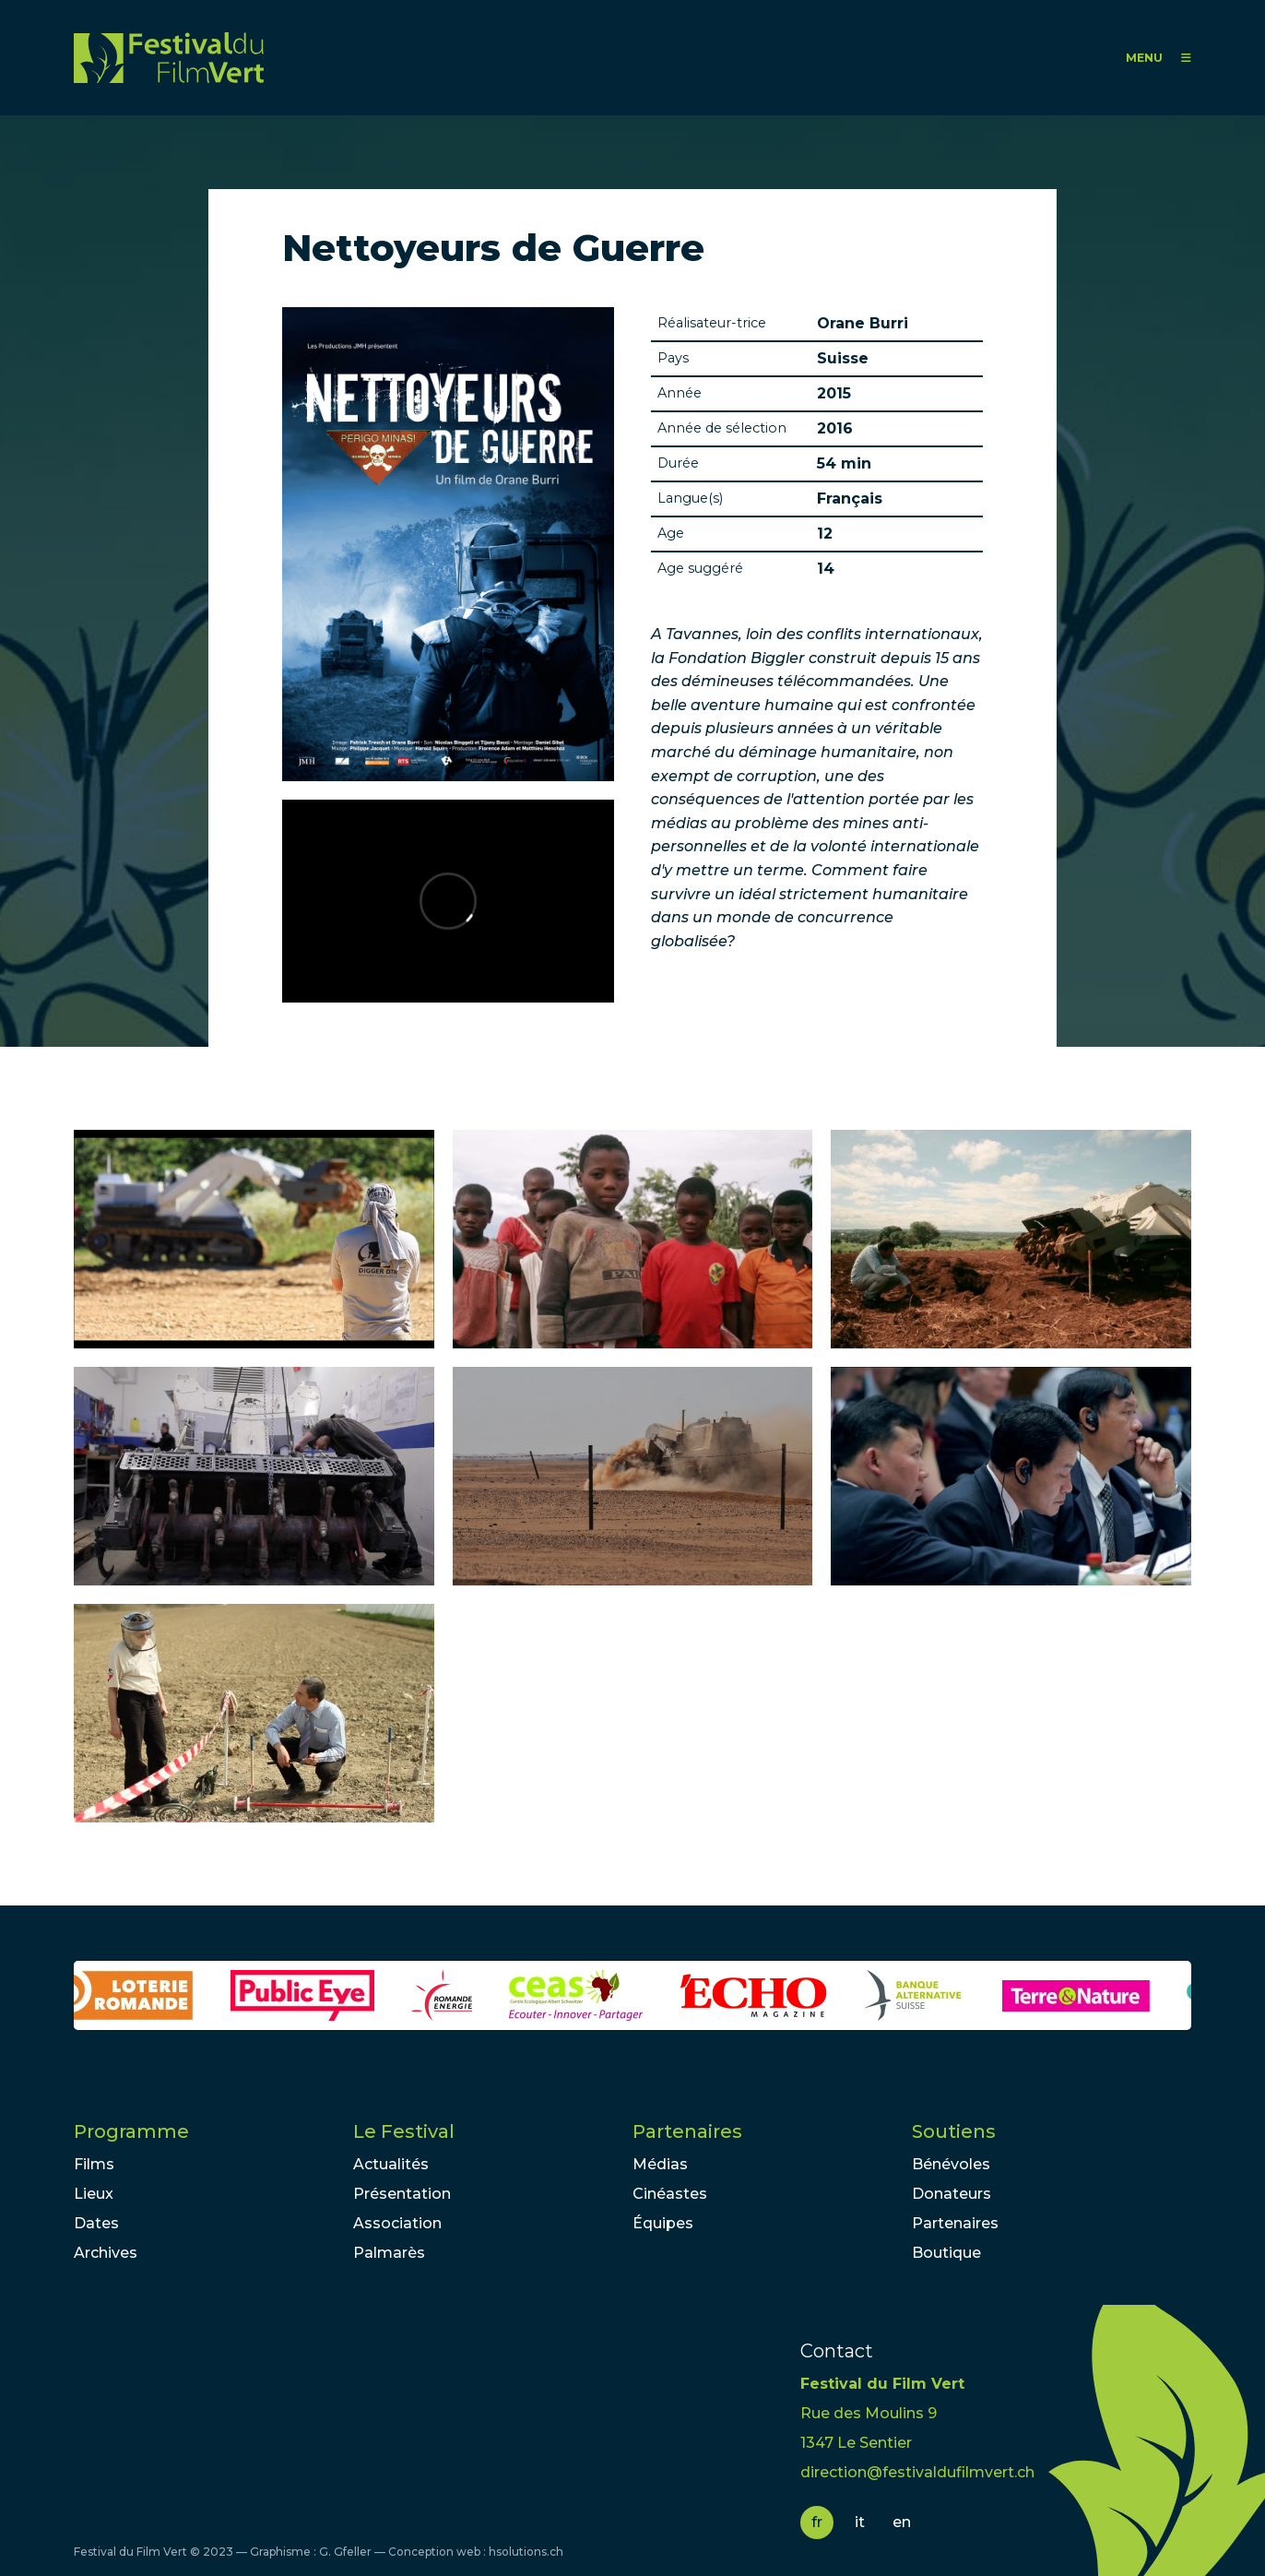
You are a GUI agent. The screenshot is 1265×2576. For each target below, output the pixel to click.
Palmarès (389, 2252)
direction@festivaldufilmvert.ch (917, 2472)
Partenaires (687, 2131)
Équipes (662, 2223)
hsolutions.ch (526, 2551)
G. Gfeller (345, 2551)
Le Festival (404, 2131)
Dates (96, 2223)
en (902, 2522)
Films (94, 2164)
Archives (105, 2252)
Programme (131, 2131)
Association (397, 2223)
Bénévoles (951, 2164)
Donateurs (951, 2193)
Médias (660, 2164)
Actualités (391, 2164)
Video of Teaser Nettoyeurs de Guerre (448, 901)
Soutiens (954, 2131)
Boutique (946, 2252)
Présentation (402, 2193)
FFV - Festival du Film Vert (168, 57)
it (860, 2522)
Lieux (93, 2193)
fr (816, 2522)
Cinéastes (669, 2193)
